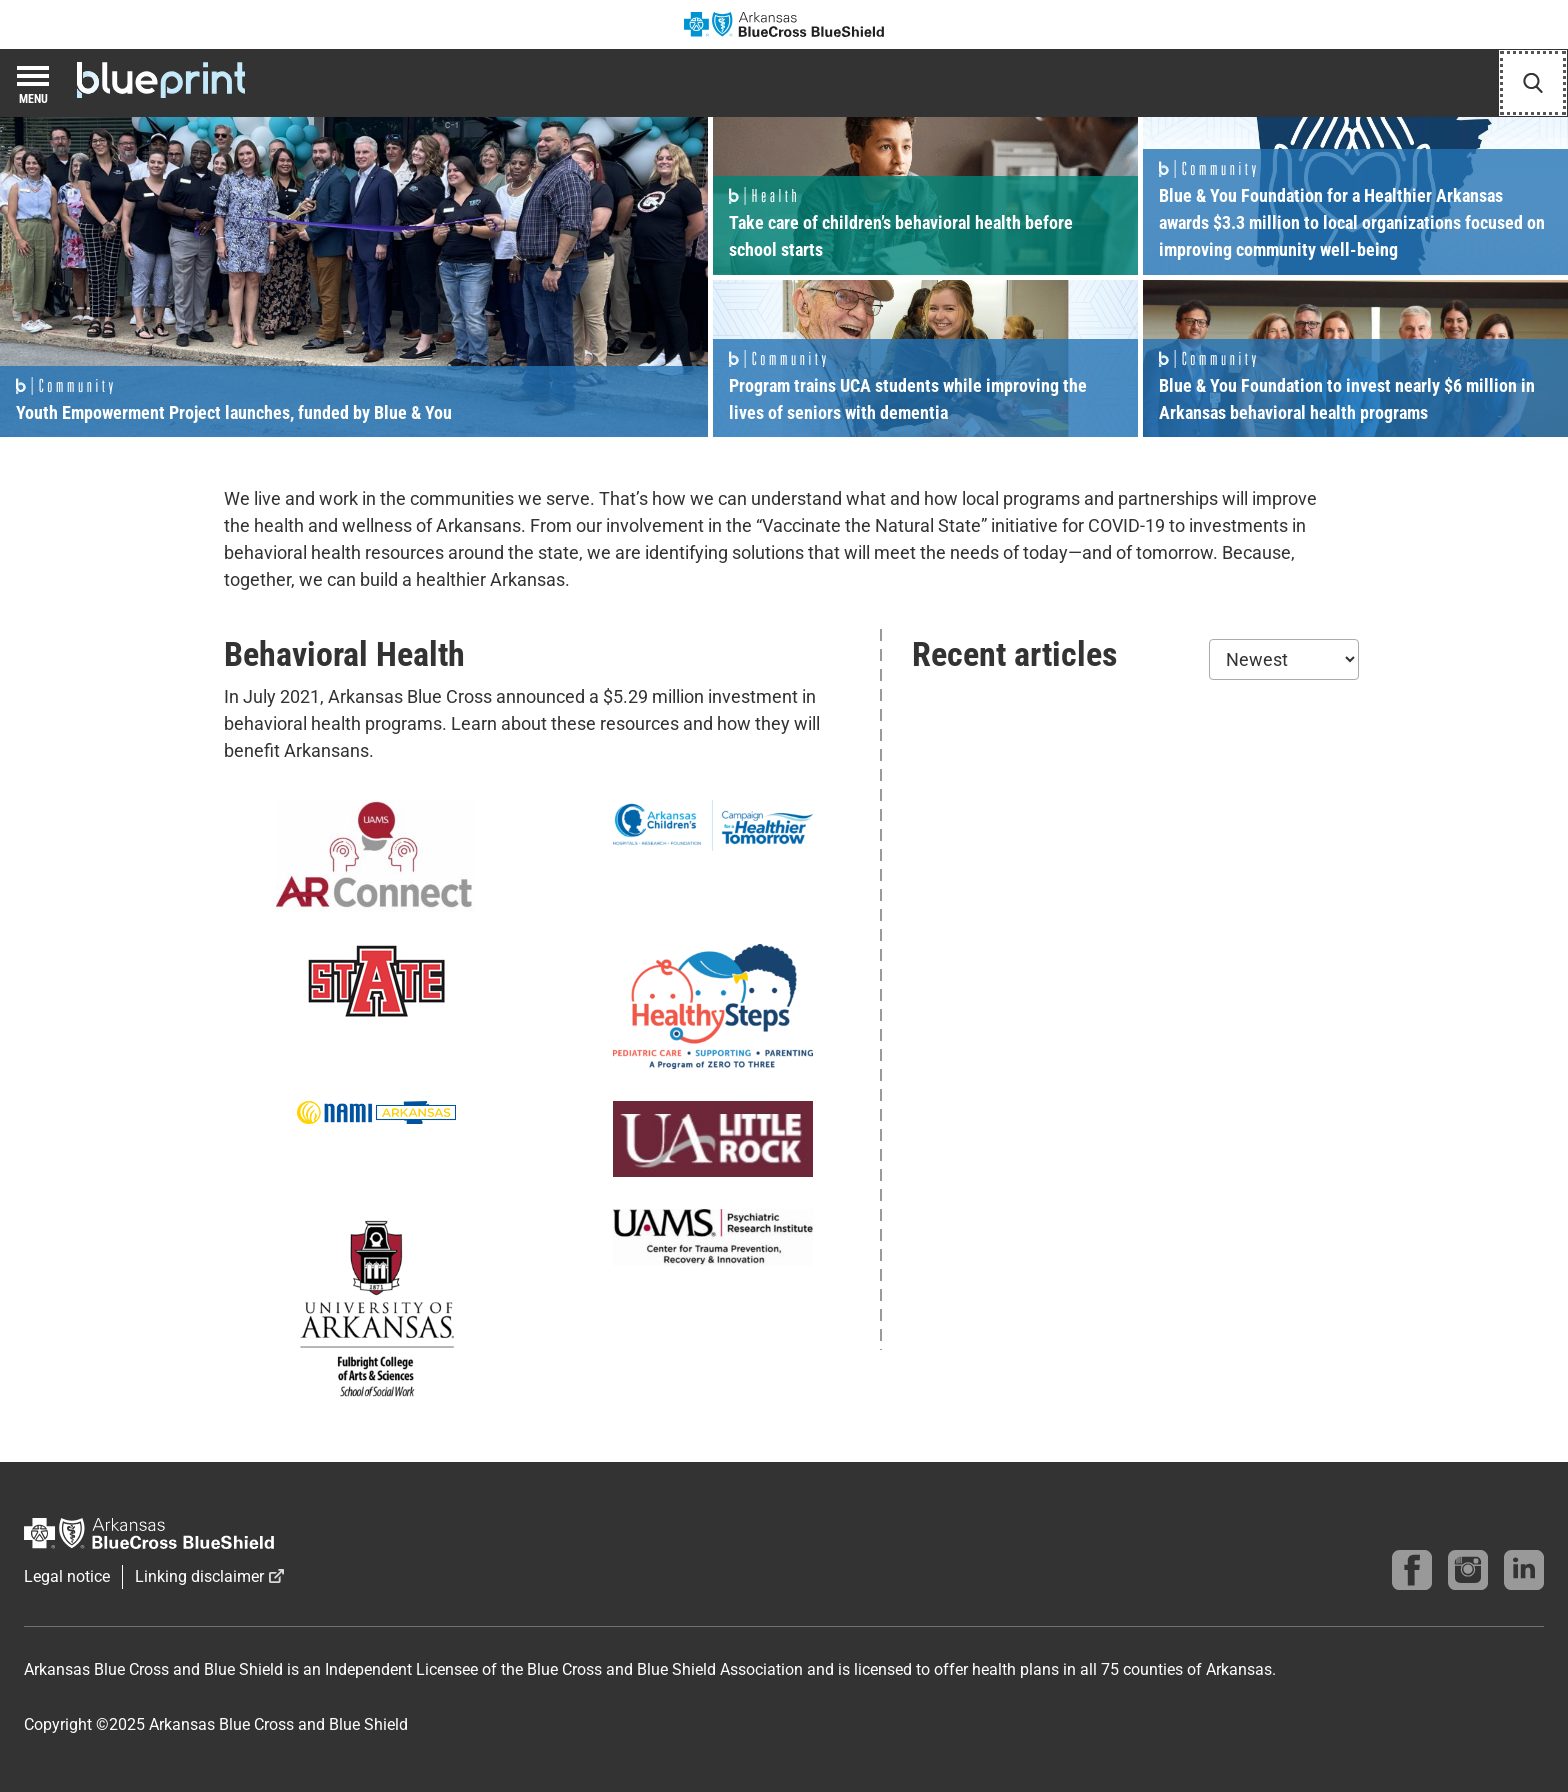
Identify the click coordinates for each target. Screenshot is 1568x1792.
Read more (354, 277)
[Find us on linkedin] (1524, 1570)
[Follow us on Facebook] (1412, 1570)
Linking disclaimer (199, 1576)
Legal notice (67, 1576)
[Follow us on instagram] (1468, 1570)
